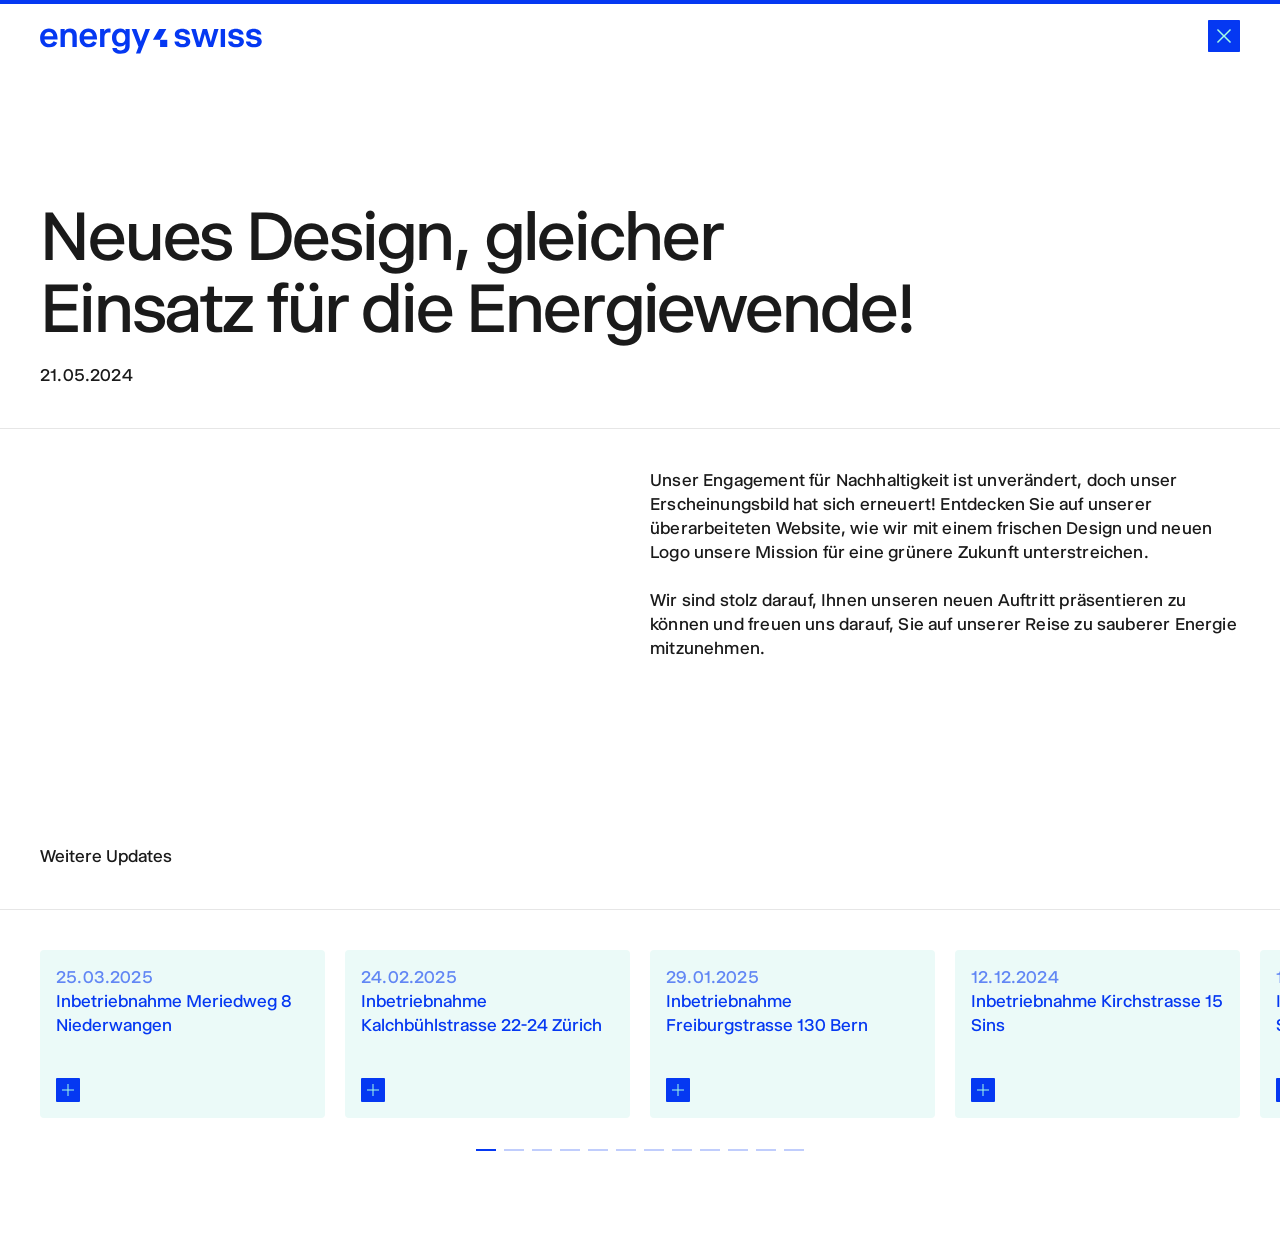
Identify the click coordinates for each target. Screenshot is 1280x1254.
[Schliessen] (1224, 36)
